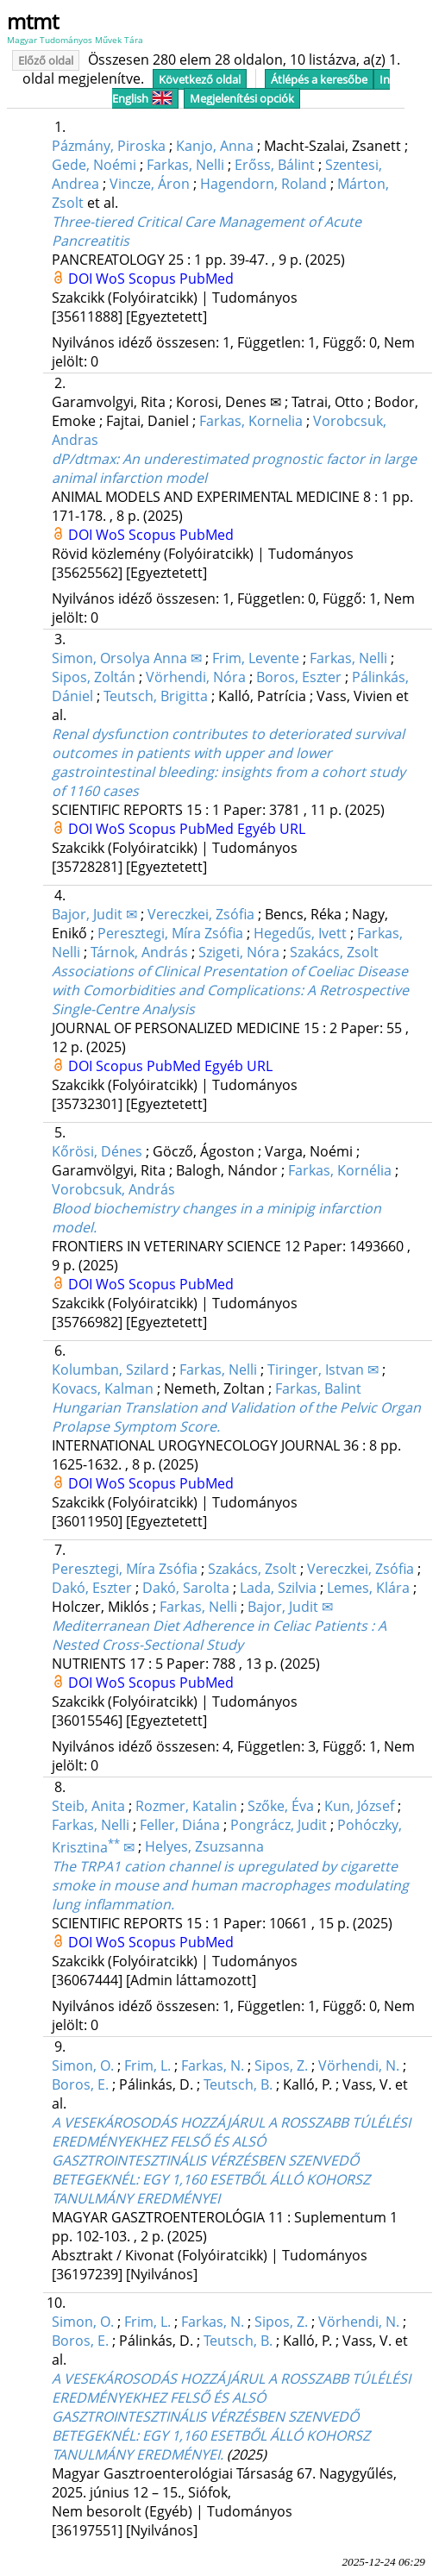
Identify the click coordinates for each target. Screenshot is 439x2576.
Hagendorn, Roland (263, 183)
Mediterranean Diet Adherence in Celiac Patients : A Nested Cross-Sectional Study (219, 1635)
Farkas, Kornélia (340, 1170)
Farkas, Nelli (185, 164)
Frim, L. (147, 2065)
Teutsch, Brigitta (155, 695)
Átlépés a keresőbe (319, 79)
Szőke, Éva (281, 1805)
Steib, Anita (88, 1805)
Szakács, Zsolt (334, 952)
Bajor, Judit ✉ (94, 914)
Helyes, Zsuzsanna (204, 1847)
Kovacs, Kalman (103, 1388)
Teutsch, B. (238, 2084)
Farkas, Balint (318, 1388)
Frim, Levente (255, 658)
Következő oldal (200, 79)
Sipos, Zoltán (93, 677)
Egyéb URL (271, 828)
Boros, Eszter (299, 677)
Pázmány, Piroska (109, 145)
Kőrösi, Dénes (97, 1151)
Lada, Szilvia (278, 1587)
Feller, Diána (180, 1824)
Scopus (154, 278)
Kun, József (359, 1805)
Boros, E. (80, 2084)
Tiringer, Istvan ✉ (323, 1369)
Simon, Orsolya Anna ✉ (127, 658)
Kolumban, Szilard (110, 1369)
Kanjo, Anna (215, 145)
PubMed (206, 278)
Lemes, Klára (368, 1587)
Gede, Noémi (94, 164)
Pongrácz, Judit (278, 1824)
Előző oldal (45, 60)
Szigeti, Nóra (238, 952)
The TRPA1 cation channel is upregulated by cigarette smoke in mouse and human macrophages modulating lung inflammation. (230, 1885)
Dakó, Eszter (92, 1587)
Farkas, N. (212, 2065)
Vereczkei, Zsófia (200, 914)
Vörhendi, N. (358, 2065)
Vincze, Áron (150, 183)
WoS (112, 278)
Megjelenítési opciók (242, 98)
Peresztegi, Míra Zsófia (170, 933)
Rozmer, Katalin (186, 1805)
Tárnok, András (139, 952)
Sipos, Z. (281, 2065)
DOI (82, 278)
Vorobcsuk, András (113, 1189)
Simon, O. (83, 2065)
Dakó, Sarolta (185, 1587)
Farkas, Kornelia (251, 420)
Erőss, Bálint (275, 164)
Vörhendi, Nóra (196, 677)
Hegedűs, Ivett (300, 933)
